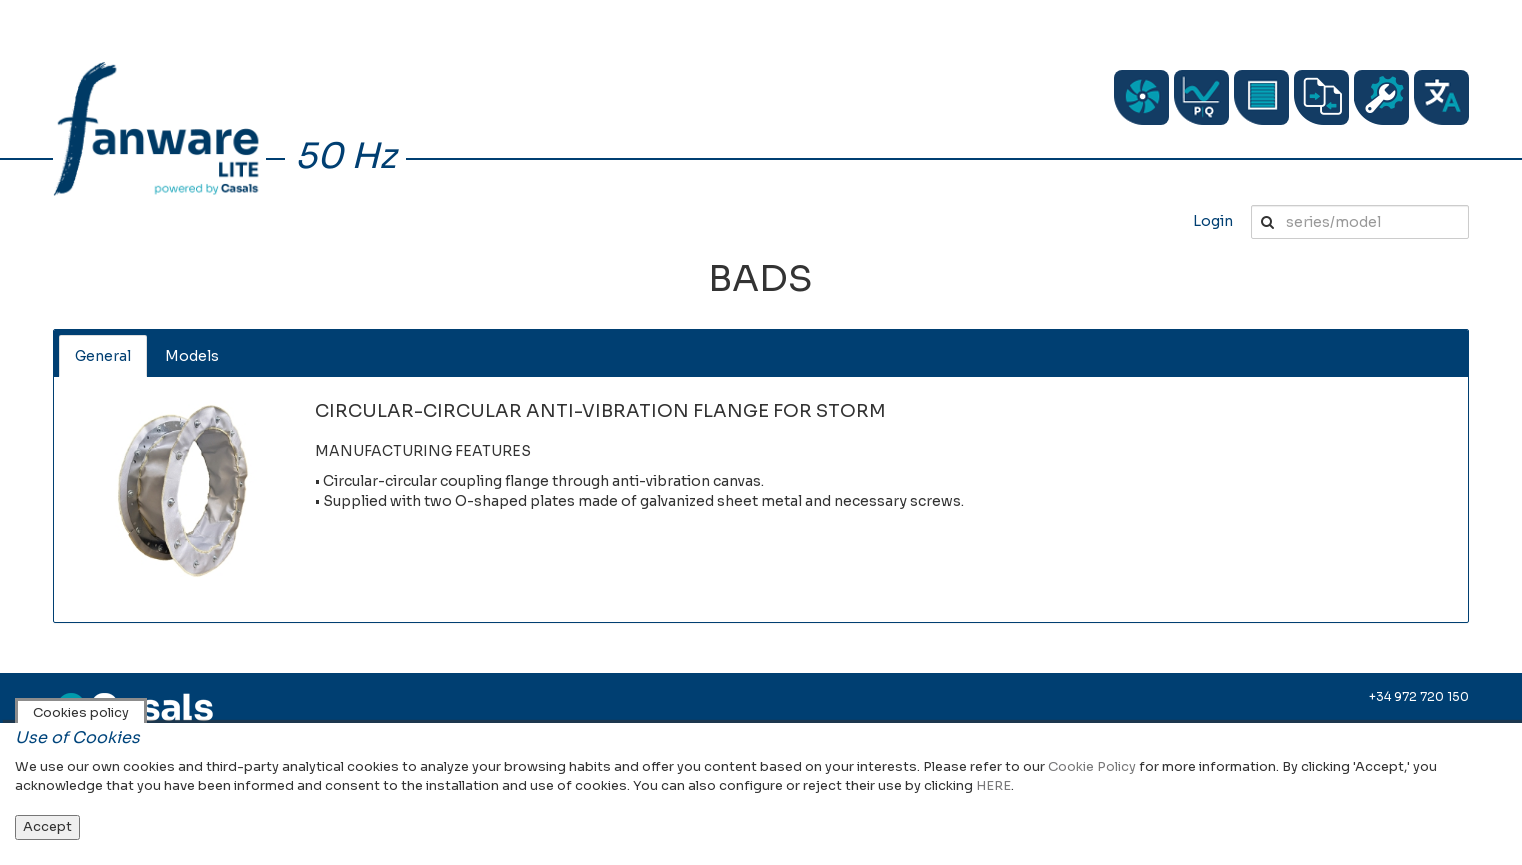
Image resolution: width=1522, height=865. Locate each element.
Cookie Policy (1092, 766)
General (103, 356)
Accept (47, 826)
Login (1213, 221)
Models (192, 356)
